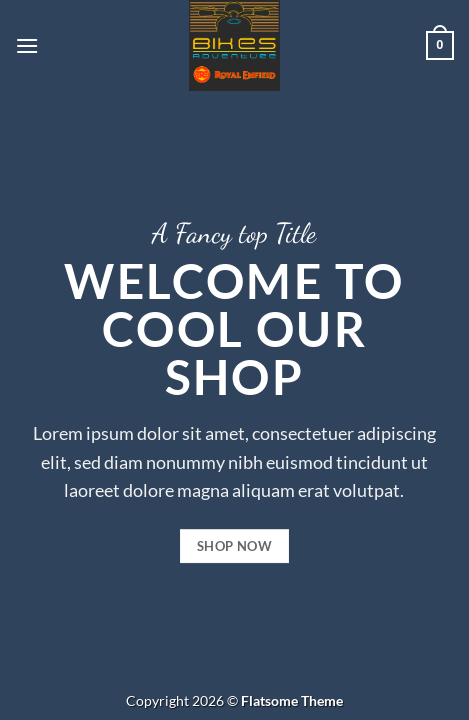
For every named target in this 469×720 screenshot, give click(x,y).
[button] (27, 45)
